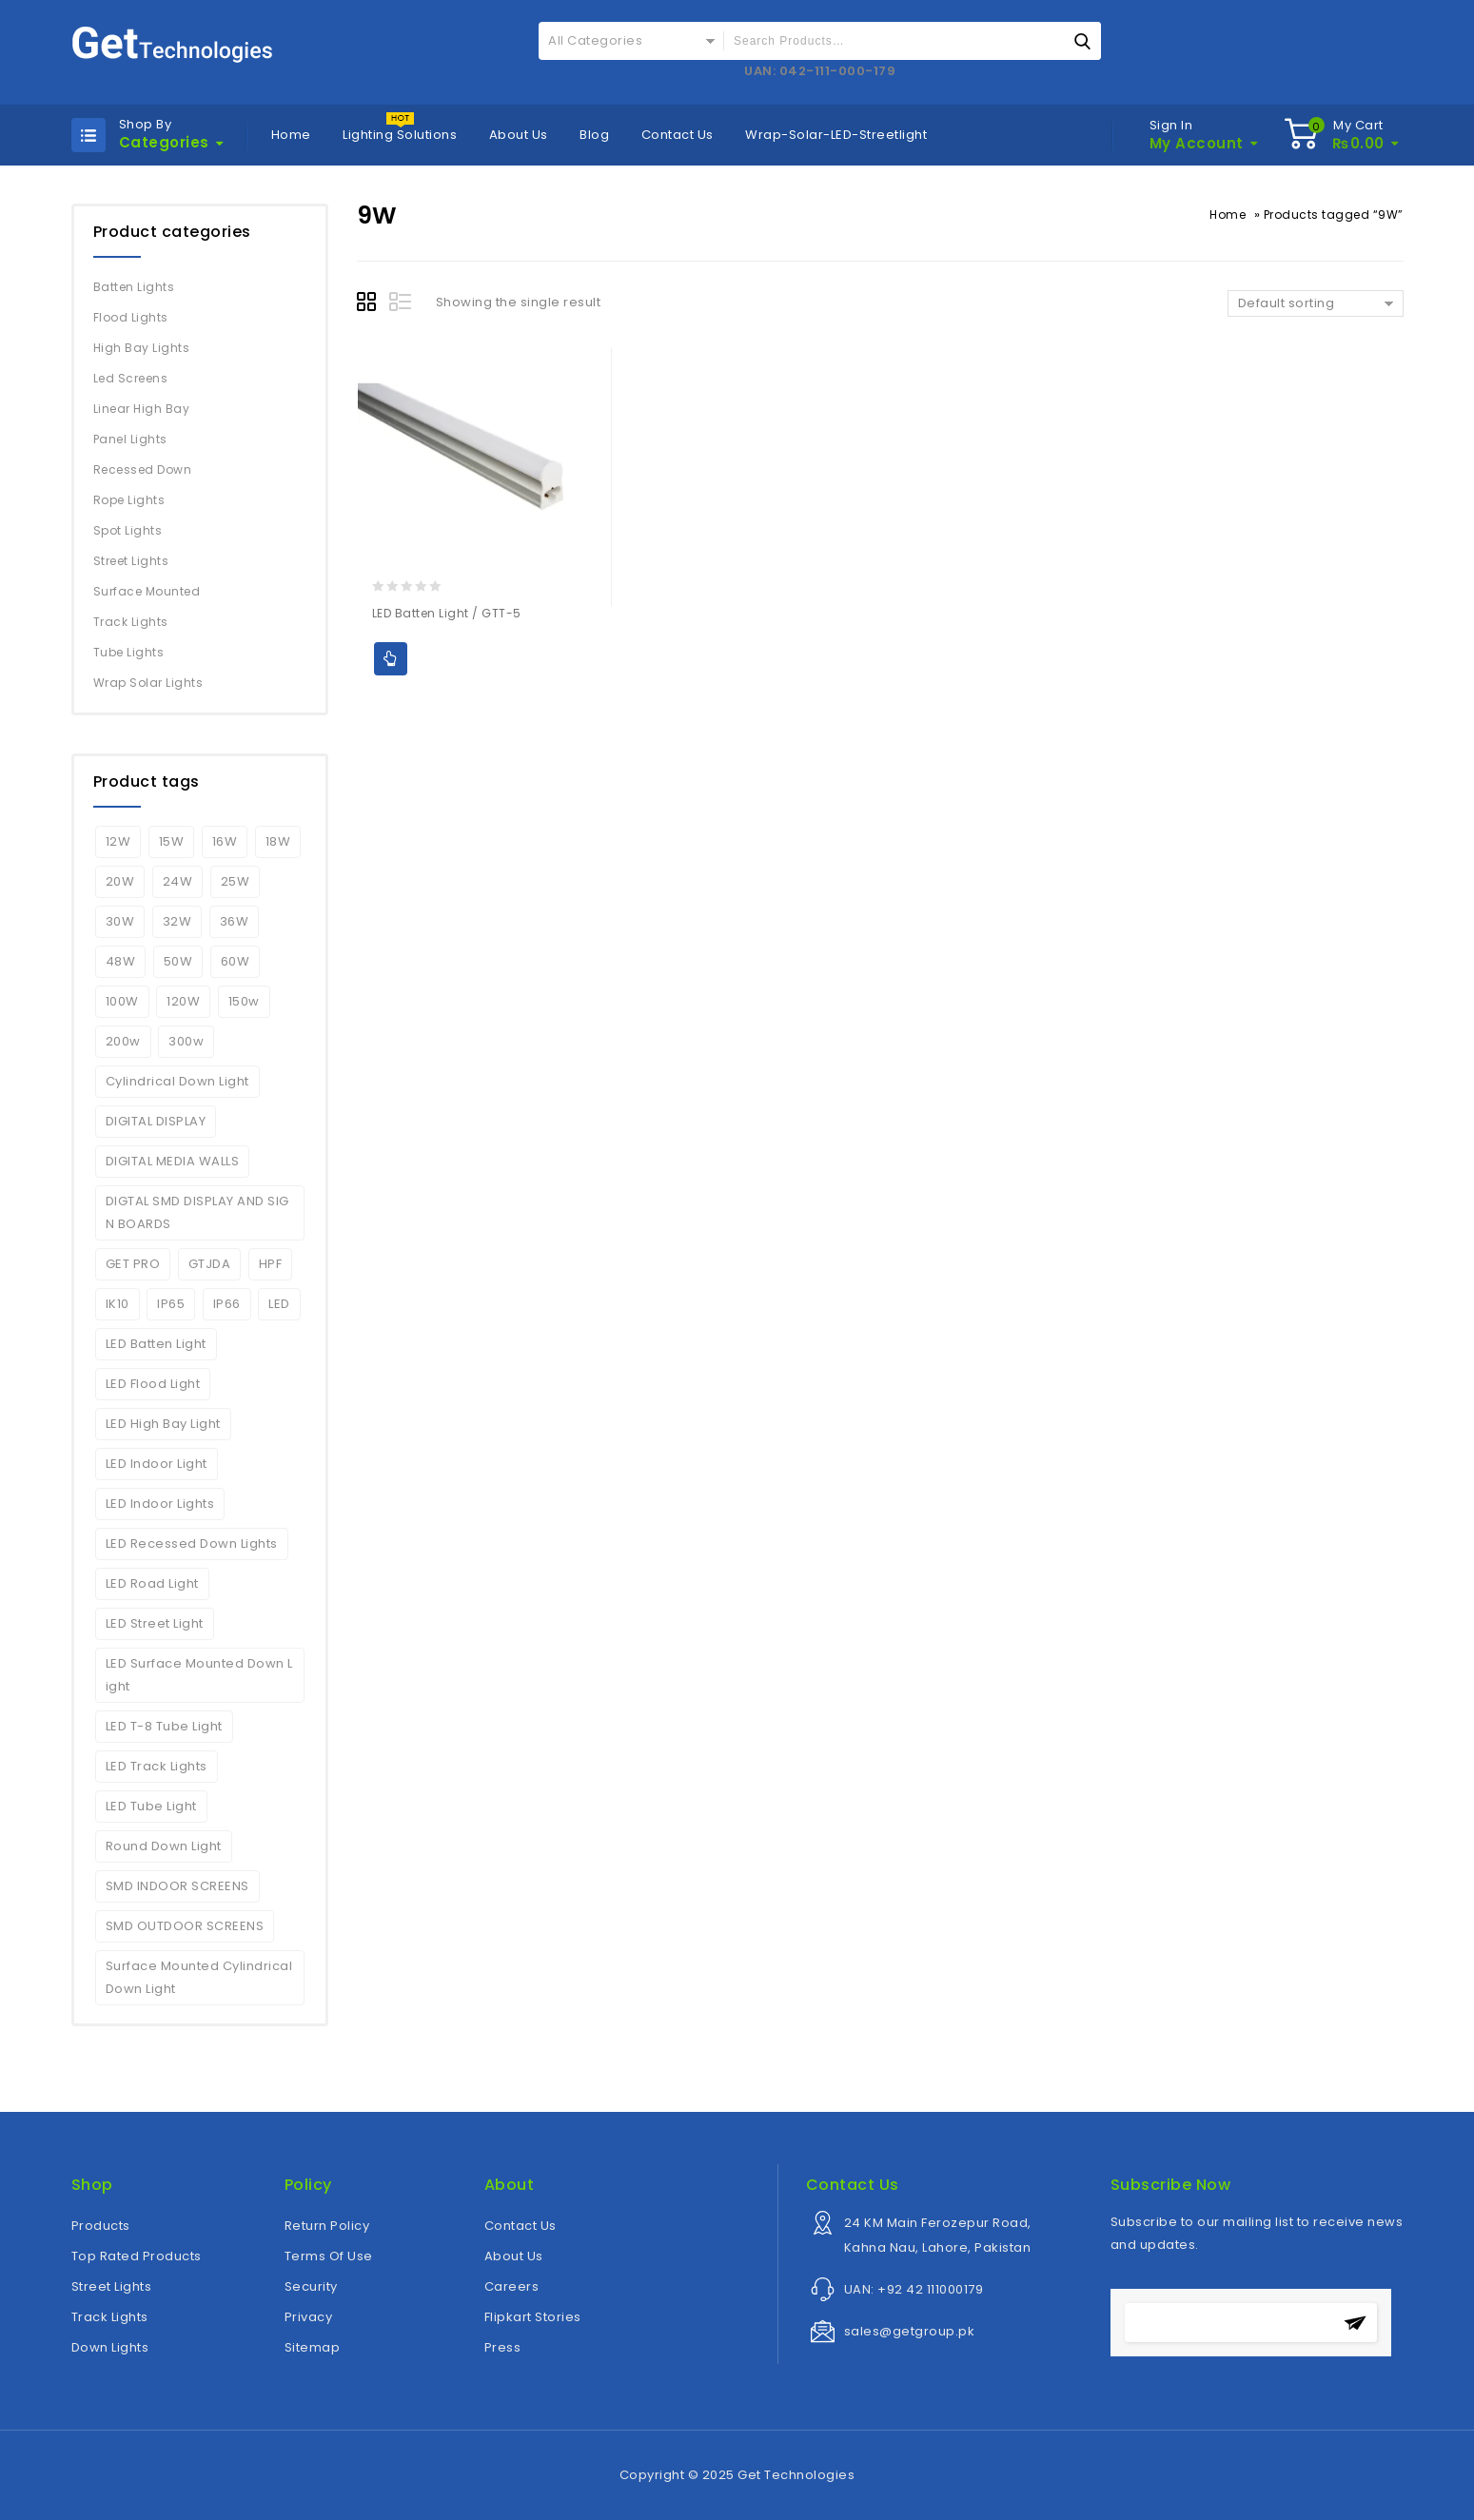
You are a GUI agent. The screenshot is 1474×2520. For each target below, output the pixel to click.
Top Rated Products (136, 2256)
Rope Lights (129, 500)
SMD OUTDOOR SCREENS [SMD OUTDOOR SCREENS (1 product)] (185, 1926)
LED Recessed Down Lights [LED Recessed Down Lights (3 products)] (192, 1543)
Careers (512, 2286)
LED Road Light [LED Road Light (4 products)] (152, 1583)
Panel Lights (130, 439)
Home (291, 135)
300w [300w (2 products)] (186, 1041)
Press (502, 2347)
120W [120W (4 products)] (183, 1001)
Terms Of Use (329, 2256)
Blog (594, 135)
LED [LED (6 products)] (279, 1304)
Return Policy (327, 2226)
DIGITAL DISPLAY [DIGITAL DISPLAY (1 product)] (156, 1121)
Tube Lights (129, 652)
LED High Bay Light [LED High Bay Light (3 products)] (163, 1424)
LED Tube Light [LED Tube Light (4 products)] (151, 1806)
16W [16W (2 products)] (225, 841)
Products (100, 2226)
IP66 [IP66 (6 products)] (227, 1304)
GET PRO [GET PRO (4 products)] (133, 1264)
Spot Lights (128, 530)
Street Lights (131, 561)
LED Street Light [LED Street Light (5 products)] (155, 1623)
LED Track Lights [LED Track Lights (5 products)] (156, 1766)
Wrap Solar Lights (148, 682)
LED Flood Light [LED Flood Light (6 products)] (153, 1384)
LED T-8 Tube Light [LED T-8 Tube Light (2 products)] (164, 1726)
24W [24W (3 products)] (178, 881)
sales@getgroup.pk (909, 2331)
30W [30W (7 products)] (120, 921)
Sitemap (313, 2347)
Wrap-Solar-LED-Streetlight (836, 135)
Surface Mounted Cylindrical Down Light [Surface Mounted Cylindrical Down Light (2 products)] (199, 1977)
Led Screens (130, 378)
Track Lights (130, 622)
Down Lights (110, 2347)
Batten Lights (134, 287)
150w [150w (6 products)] (244, 1001)
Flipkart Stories (532, 2317)
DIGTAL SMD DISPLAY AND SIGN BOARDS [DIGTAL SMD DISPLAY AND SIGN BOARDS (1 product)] (197, 1212)
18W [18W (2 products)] (278, 841)
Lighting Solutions (400, 135)
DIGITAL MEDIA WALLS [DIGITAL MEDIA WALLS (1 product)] (173, 1161)
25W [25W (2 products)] (235, 881)
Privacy (309, 2317)
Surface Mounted (147, 591)
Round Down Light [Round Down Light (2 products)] (164, 1846)
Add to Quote (390, 658)
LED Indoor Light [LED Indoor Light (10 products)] (156, 1464)
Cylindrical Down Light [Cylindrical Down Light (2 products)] (177, 1081)
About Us (518, 135)
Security (311, 2286)
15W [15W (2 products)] (172, 841)
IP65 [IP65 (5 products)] (171, 1304)
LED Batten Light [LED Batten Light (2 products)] (156, 1344)
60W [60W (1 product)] (235, 961)
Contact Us (677, 135)
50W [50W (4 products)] (178, 961)
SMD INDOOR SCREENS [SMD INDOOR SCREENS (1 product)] (177, 1886)
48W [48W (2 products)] (121, 961)
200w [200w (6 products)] (123, 1041)
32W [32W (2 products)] (177, 921)
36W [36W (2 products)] (234, 921)
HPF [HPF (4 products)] (271, 1264)
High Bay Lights (141, 348)
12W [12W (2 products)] (118, 841)
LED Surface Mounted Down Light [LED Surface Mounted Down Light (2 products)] (199, 1674)
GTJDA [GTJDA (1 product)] (209, 1264)
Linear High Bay (141, 408)
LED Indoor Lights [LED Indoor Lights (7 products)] (160, 1503)
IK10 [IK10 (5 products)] (117, 1304)
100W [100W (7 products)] (122, 1001)
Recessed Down (142, 469)
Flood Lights (130, 317)
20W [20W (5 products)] (120, 881)
